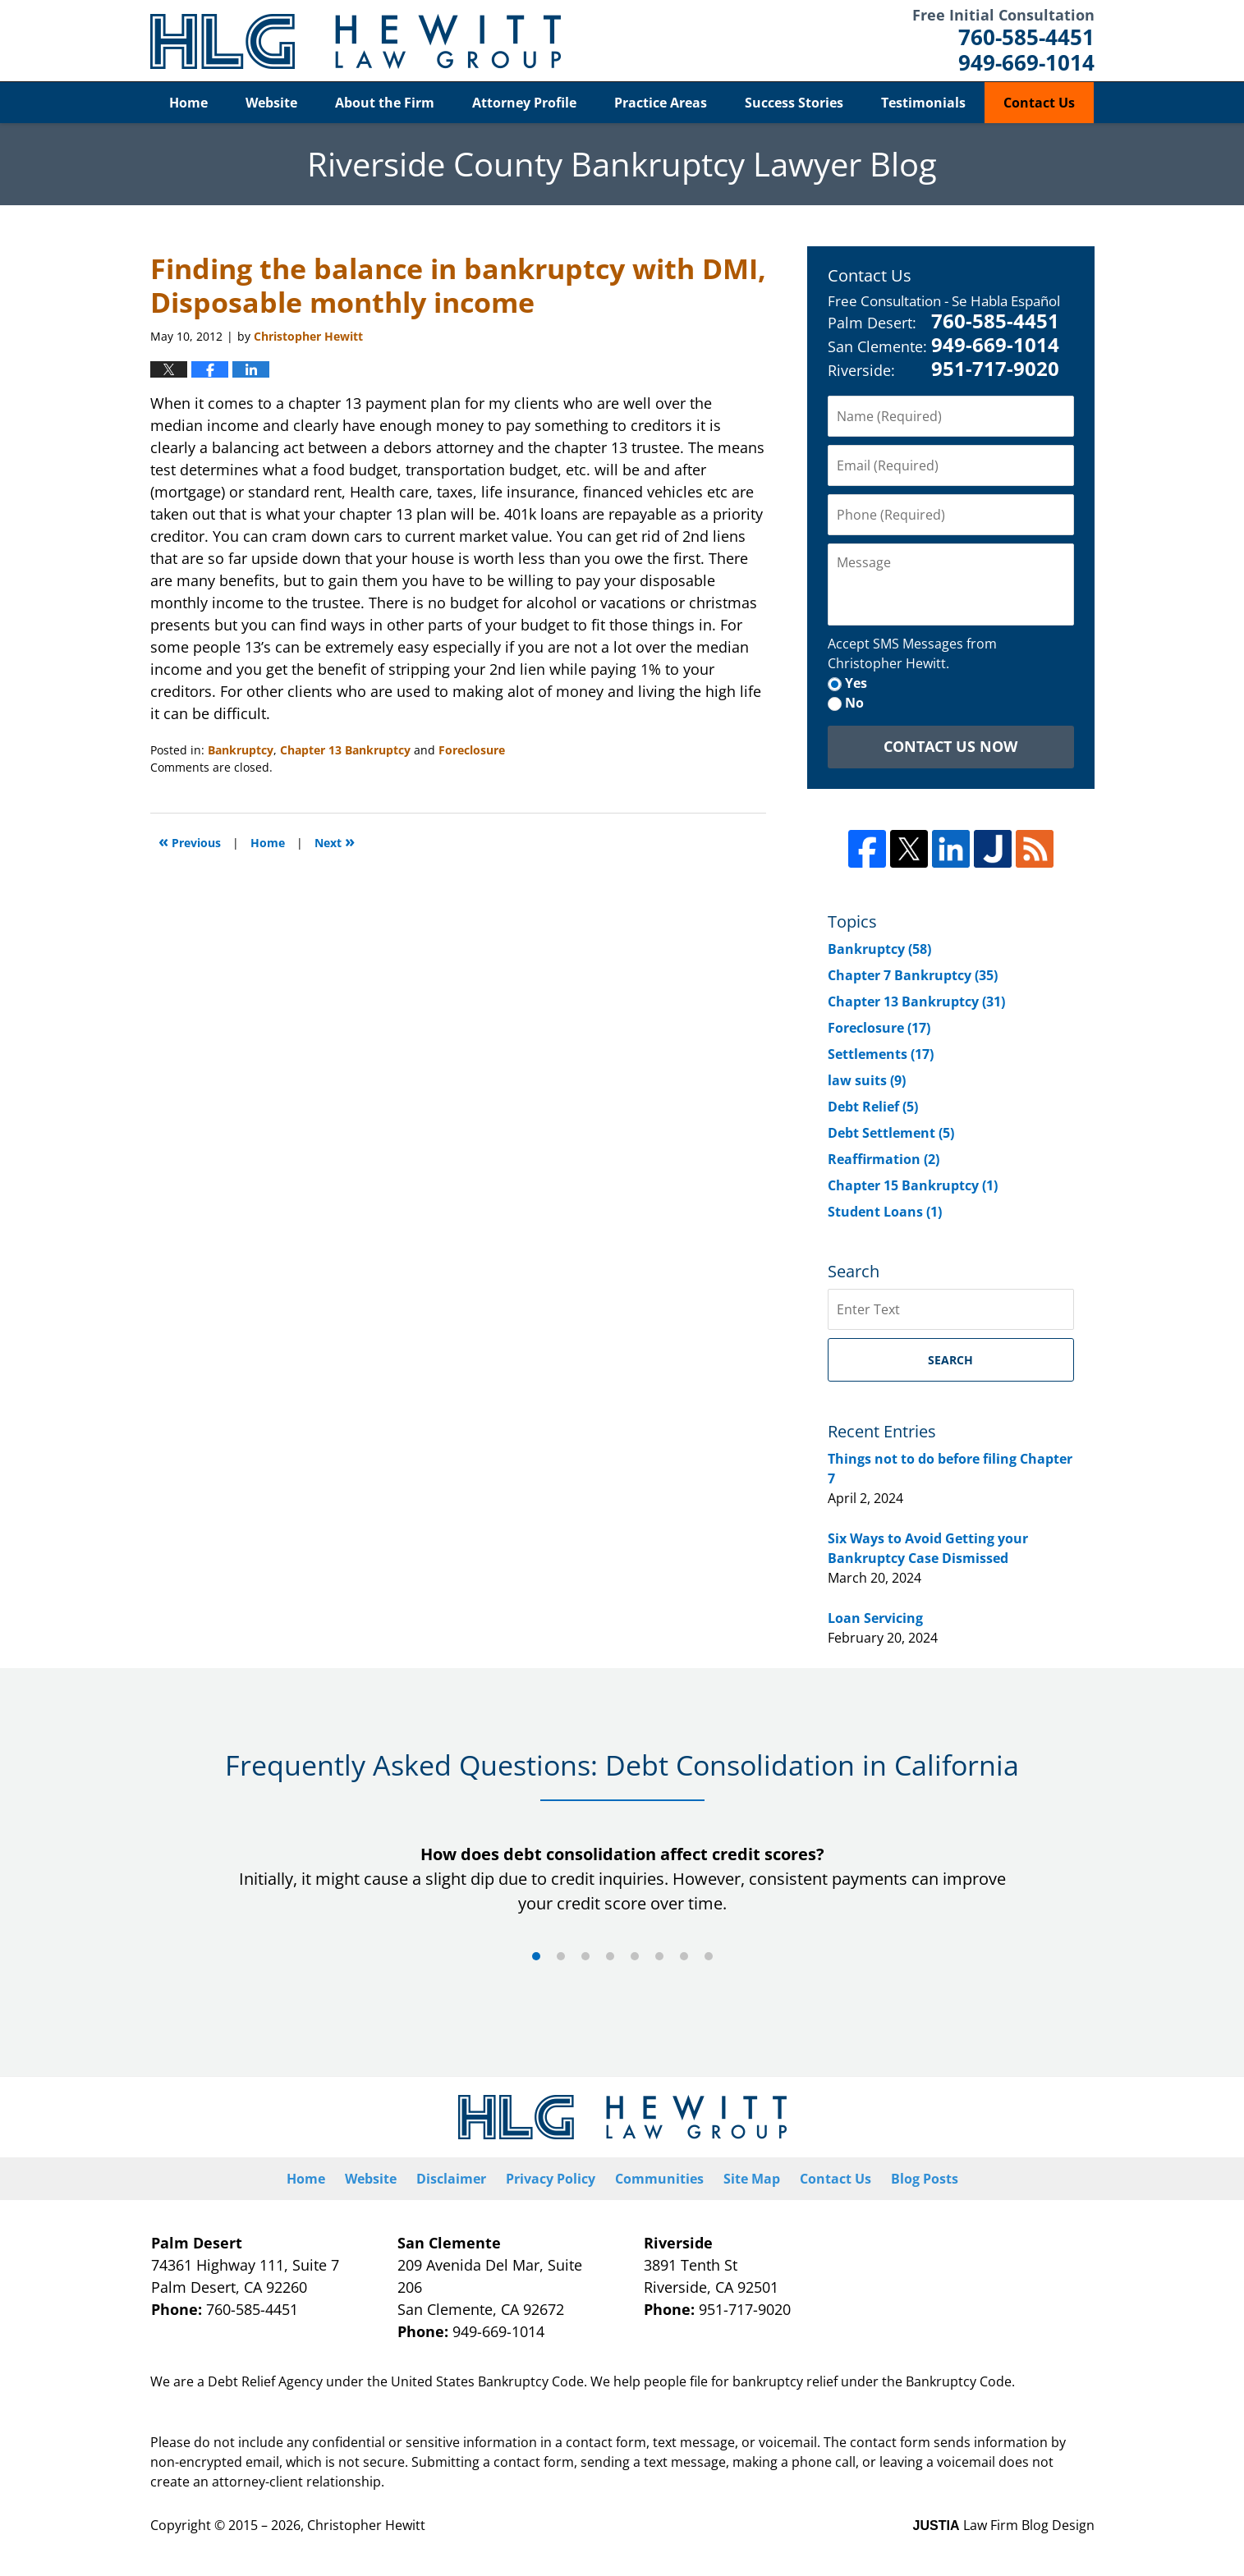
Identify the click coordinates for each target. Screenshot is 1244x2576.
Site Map (751, 2179)
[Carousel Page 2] (561, 1956)
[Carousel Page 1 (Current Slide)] (536, 1956)
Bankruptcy (240, 750)
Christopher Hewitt (366, 2525)
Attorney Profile (524, 103)
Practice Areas (660, 103)
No (854, 703)
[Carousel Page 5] (634, 1956)
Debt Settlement (891, 1133)
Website (271, 103)
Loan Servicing (875, 1618)
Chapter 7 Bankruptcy (913, 975)
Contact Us (1039, 103)
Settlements (881, 1054)
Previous (189, 841)
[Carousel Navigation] (622, 1955)
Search (950, 1360)
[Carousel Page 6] (659, 1956)
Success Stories (794, 103)
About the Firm (384, 103)
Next (334, 841)
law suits (867, 1080)
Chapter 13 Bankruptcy (345, 750)
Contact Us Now (950, 746)
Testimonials (923, 103)
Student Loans (885, 1212)
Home (188, 103)
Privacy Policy (550, 2179)
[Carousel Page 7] (684, 1956)
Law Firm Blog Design (1004, 2525)
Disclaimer (451, 2179)
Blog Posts (924, 2179)
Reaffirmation (883, 1159)
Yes (856, 683)
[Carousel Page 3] (585, 1956)
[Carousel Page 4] (610, 1956)
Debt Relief (873, 1107)
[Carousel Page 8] (708, 1956)
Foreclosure (471, 750)
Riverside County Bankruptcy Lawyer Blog (355, 41)
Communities (659, 2179)
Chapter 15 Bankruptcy (913, 1185)
